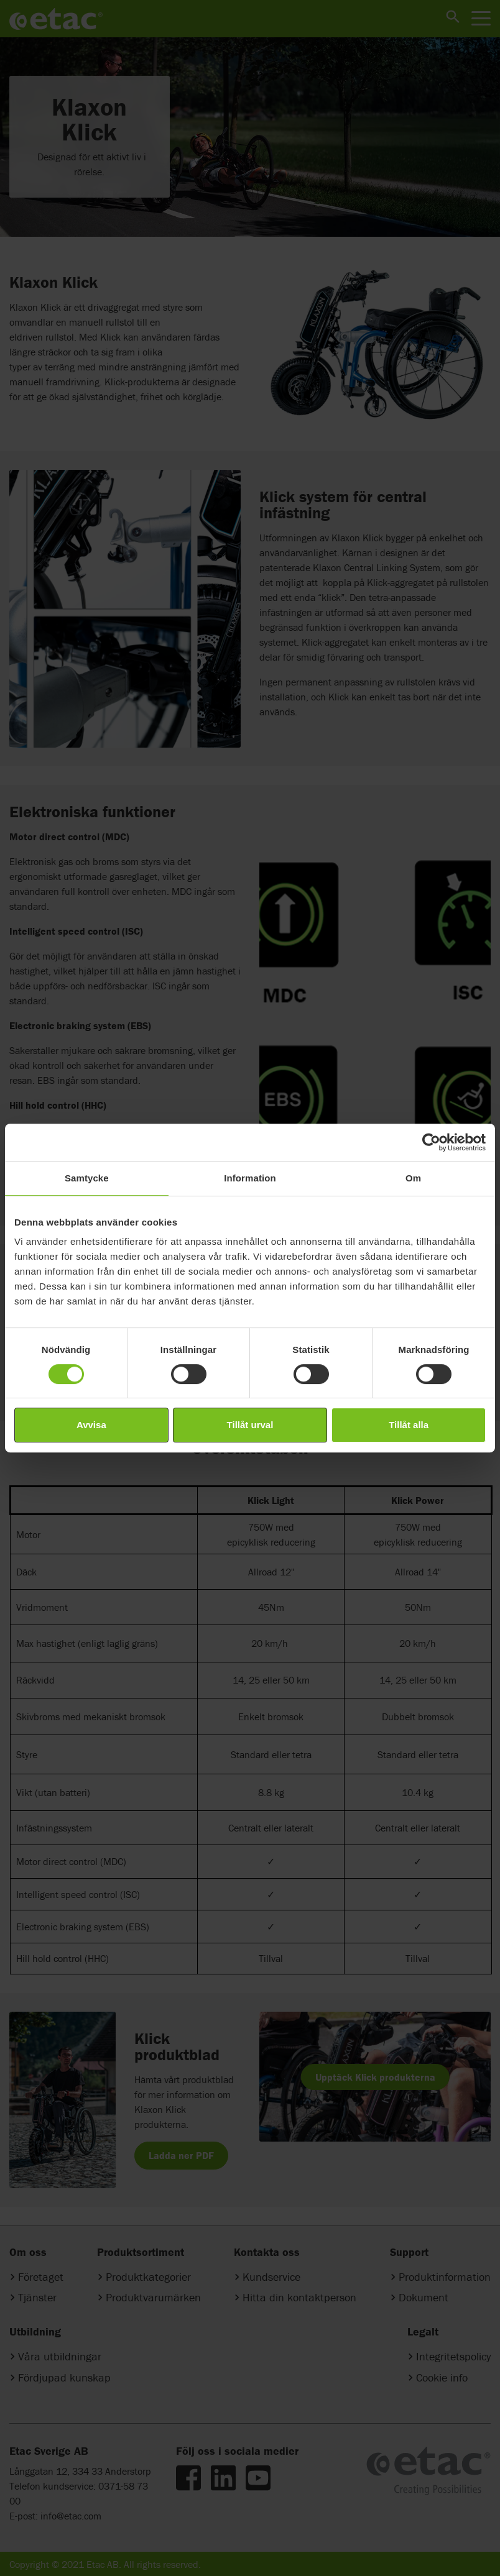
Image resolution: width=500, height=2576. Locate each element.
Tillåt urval (250, 1424)
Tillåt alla (408, 1424)
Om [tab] (413, 1178)
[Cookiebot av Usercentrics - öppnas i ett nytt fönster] (431, 1142)
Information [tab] (250, 1178)
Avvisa (91, 1424)
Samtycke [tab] (87, 1178)
